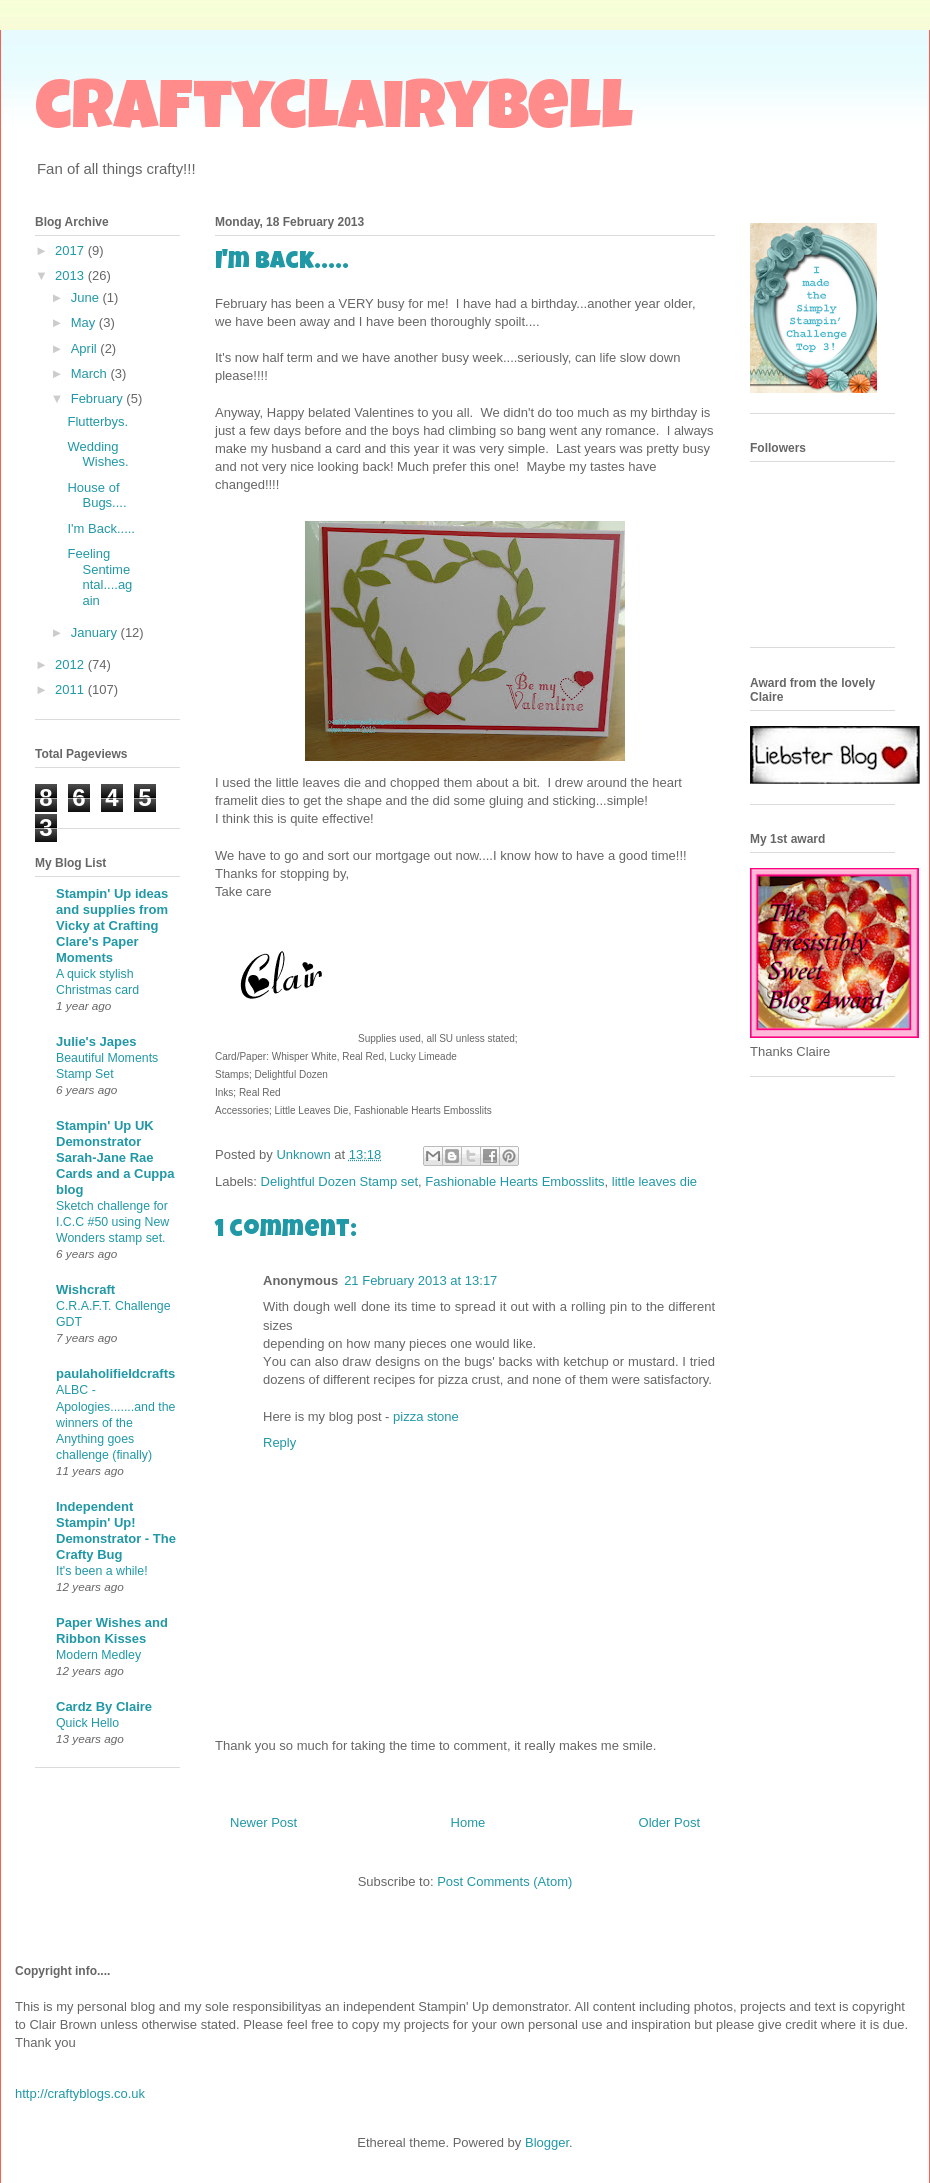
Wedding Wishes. (97, 454)
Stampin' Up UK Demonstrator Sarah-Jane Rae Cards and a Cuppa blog (115, 1157)
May (85, 322)
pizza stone (426, 1416)
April (86, 348)
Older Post (669, 1822)
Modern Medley (98, 1655)
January (96, 632)
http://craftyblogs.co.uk (80, 2093)
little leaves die (654, 1181)
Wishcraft (85, 1289)
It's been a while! (102, 1571)
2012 (71, 664)
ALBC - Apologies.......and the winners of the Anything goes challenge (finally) (115, 1422)
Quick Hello (87, 1723)
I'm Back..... (101, 528)
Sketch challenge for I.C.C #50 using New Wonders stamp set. (112, 1222)
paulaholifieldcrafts (115, 1373)
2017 (71, 250)
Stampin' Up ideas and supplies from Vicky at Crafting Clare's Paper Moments (112, 925)
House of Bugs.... (96, 495)
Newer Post (263, 1822)
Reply (279, 1442)
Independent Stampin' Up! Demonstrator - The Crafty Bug (116, 1530)
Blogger (547, 2142)
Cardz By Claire (104, 1706)
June (87, 297)
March (91, 373)
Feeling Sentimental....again (99, 577)
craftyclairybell (334, 114)
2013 (71, 275)
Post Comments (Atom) (504, 1881)
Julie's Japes (96, 1041)
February (99, 398)
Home (468, 1822)
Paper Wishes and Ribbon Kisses (112, 1630)
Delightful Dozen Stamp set (340, 1181)
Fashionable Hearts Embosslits (514, 1181)
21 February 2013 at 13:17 (420, 1280)
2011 (71, 689)
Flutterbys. (97, 421)
